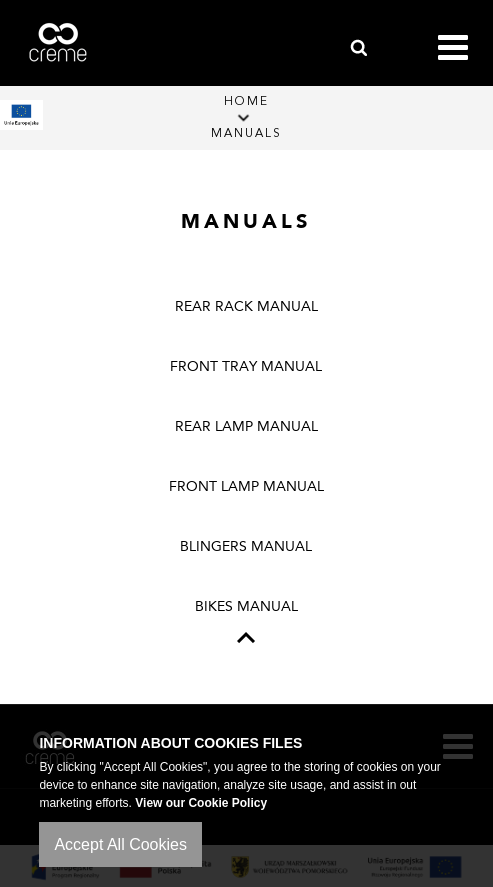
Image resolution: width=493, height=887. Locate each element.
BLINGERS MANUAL (246, 546)
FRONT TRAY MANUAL (246, 366)
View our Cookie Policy (201, 803)
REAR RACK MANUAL (246, 306)
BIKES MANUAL (246, 606)
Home (246, 102)
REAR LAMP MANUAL (246, 426)
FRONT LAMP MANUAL (246, 486)
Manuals (246, 134)
